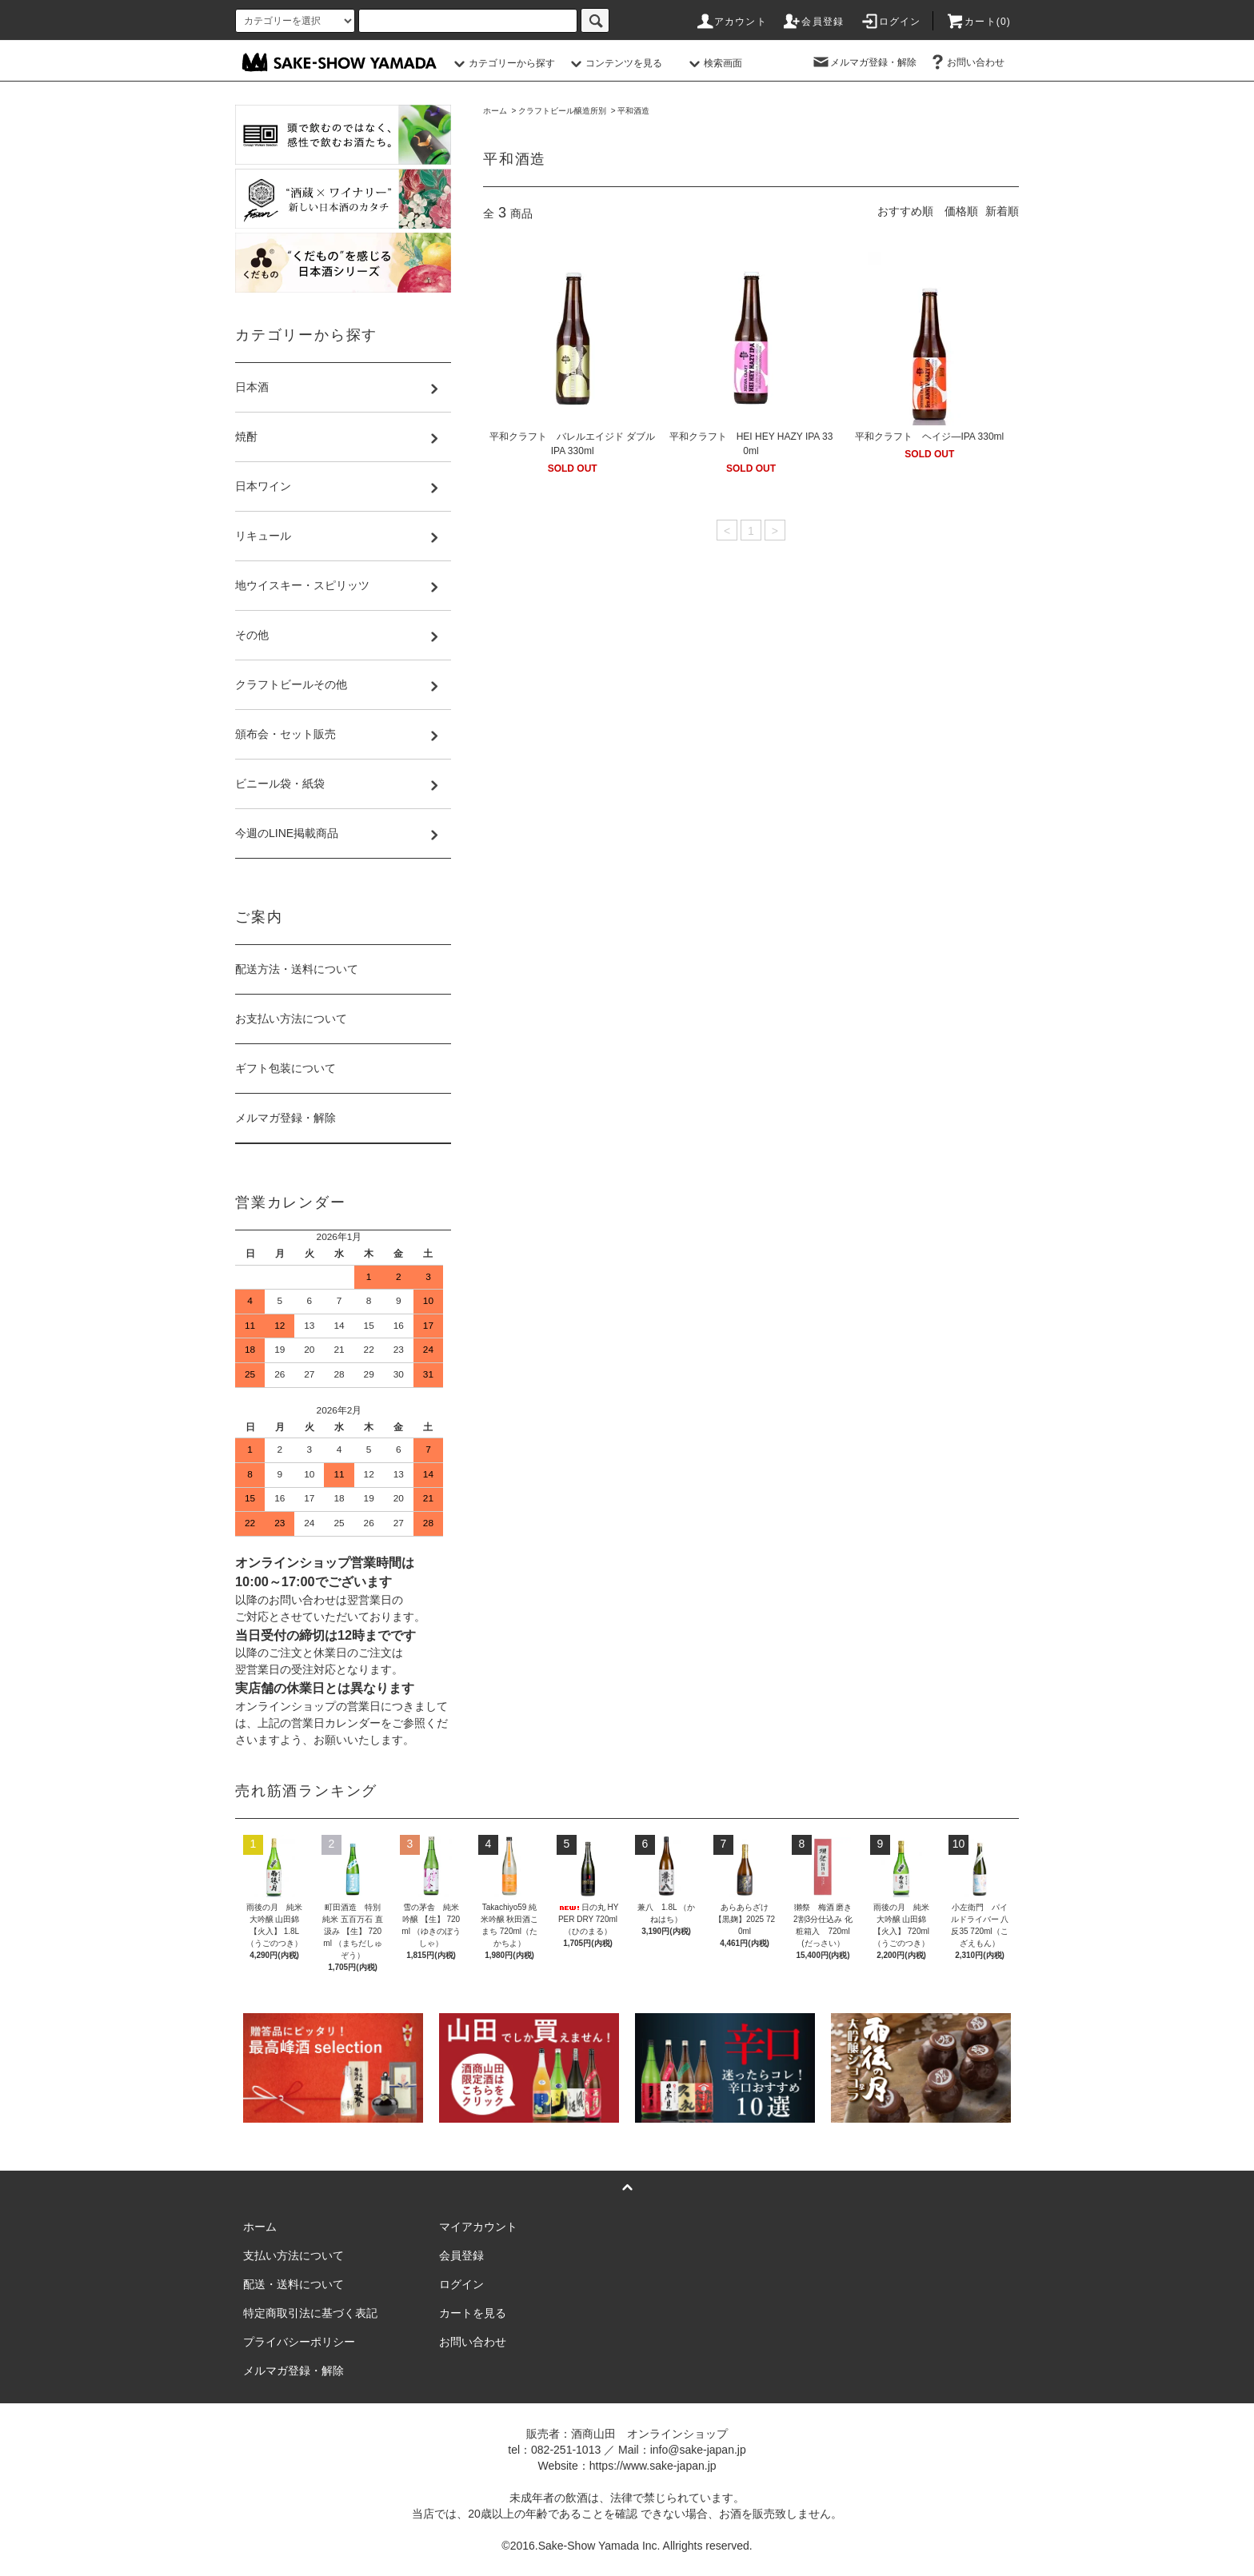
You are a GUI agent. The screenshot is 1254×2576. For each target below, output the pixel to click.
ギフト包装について (285, 1068)
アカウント (731, 21)
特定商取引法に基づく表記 (310, 2313)
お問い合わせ (966, 62)
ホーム (495, 110)
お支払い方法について (291, 1018)
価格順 (961, 211)
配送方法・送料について (296, 969)
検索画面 (713, 63)
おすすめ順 (905, 211)
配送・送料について (293, 2284)
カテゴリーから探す (502, 63)
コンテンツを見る (614, 63)
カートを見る (472, 2313)
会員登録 (813, 21)
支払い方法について (293, 2255)
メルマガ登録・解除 (864, 62)
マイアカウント (478, 2226)
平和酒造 (633, 110)
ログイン (890, 21)
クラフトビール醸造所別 (562, 110)
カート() (978, 21)
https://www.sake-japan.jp (653, 2465)
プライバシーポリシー (299, 2341)
